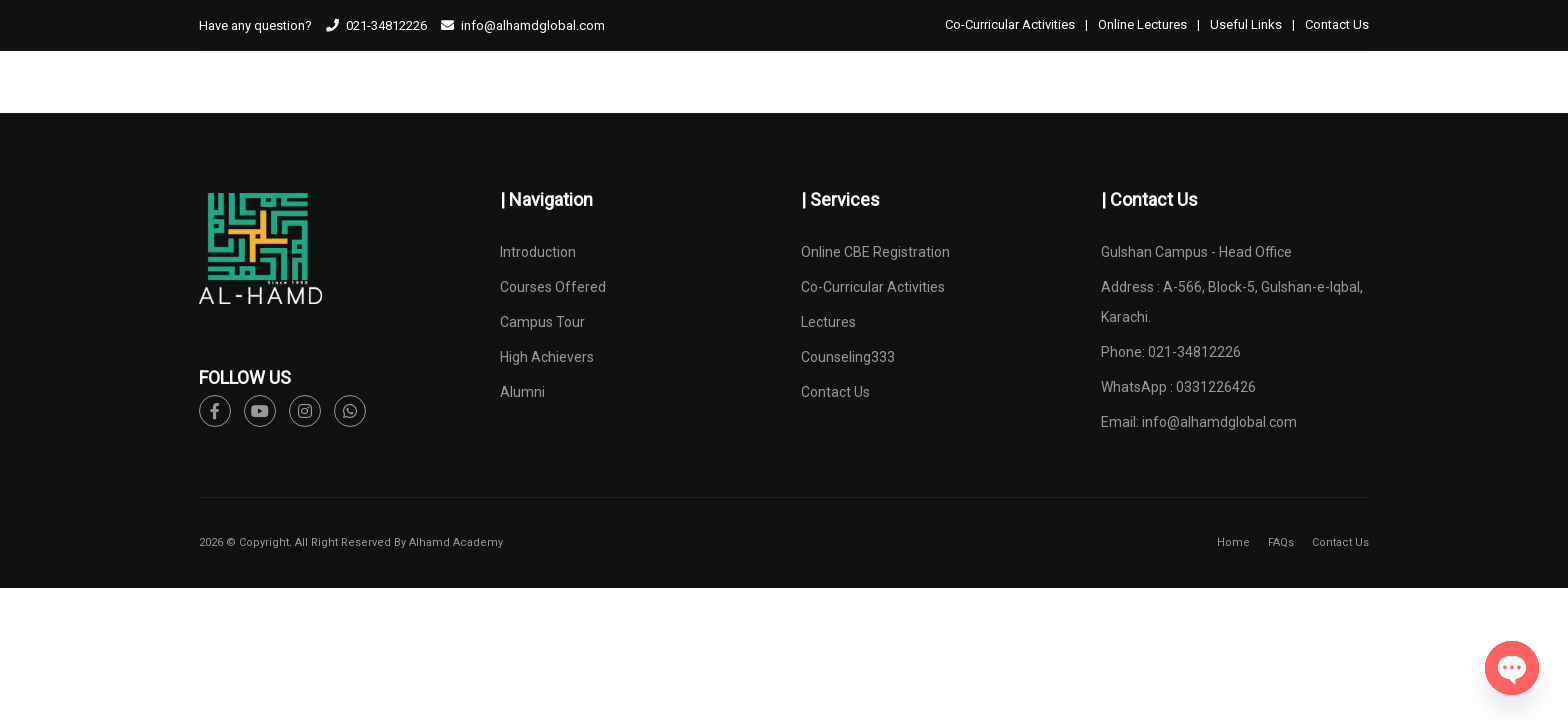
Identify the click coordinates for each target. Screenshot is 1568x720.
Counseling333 (848, 357)
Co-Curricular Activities (1010, 24)
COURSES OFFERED (639, 104)
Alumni (522, 392)
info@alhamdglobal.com (1219, 422)
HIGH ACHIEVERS (912, 104)
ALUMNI (1021, 104)
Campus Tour (542, 322)
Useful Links (1246, 24)
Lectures (828, 322)
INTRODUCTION (498, 104)
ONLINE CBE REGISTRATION (1163, 104)
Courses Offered (553, 287)
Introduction (538, 252)
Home (1233, 542)
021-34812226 (386, 25)
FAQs (1281, 542)
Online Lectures (1142, 24)
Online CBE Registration (875, 252)
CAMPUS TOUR (780, 104)
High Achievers (547, 357)
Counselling (1324, 104)
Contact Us (1337, 24)
